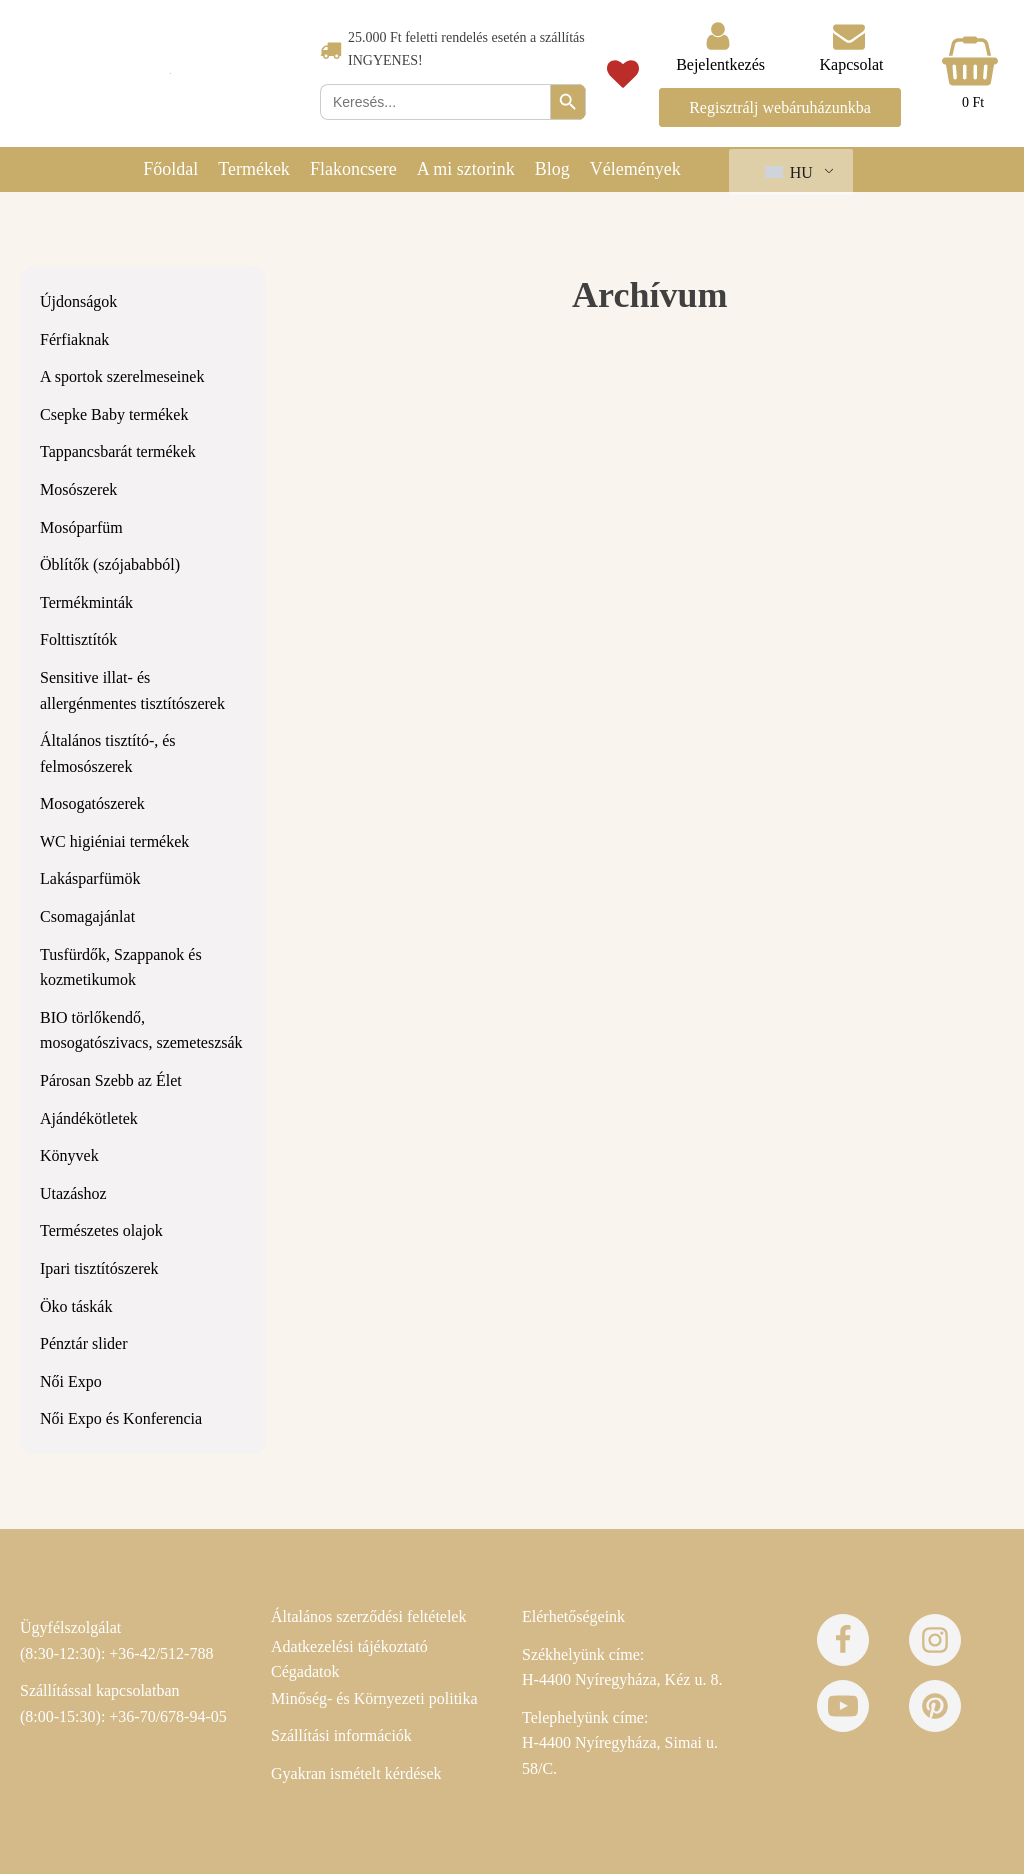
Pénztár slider (84, 1343)
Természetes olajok (101, 1230)
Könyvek (69, 1155)
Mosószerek (78, 489)
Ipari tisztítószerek (99, 1268)
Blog (552, 169)
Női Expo (71, 1381)
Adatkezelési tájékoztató (349, 1646)
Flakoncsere (353, 169)
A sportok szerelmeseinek (122, 376)
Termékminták (86, 602)
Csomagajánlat (87, 916)
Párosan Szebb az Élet (111, 1080)
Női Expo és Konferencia (121, 1418)
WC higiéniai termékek (114, 841)
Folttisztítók (78, 639)
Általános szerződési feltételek (368, 1616)
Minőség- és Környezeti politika (374, 1698)
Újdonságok (78, 301)
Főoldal (170, 169)
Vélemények (635, 169)
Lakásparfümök (90, 878)
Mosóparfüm (81, 527)
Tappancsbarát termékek (118, 451)
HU (789, 172)
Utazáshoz (73, 1193)
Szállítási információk (341, 1735)
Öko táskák (76, 1306)
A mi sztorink (466, 169)
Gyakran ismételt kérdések (356, 1773)
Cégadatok (305, 1671)
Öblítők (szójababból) (110, 564)
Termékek (254, 169)
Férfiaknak (74, 339)
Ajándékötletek (89, 1118)
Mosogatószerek (92, 803)
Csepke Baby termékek (114, 414)
